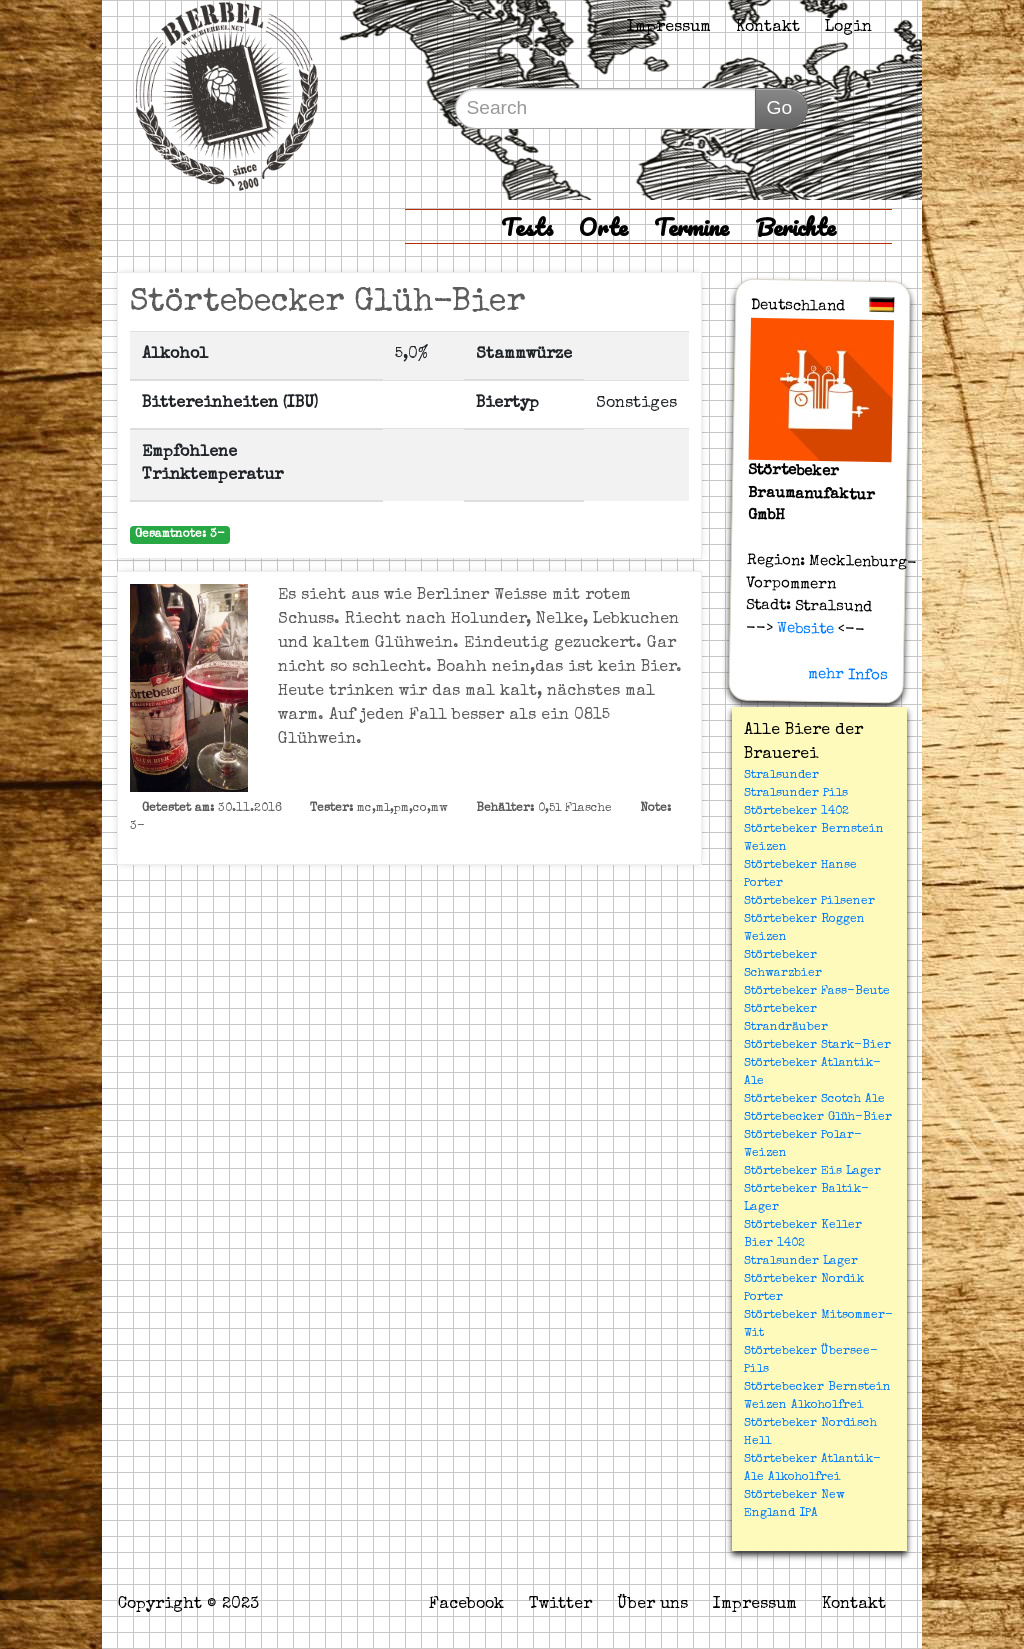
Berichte (795, 226)
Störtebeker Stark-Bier (817, 1046)
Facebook (466, 1605)
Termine (691, 226)
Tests (527, 226)
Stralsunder (781, 776)
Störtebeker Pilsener (809, 902)
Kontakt (768, 28)
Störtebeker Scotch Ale (814, 1100)
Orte (603, 226)
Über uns (652, 1605)
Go (779, 107)
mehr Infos (847, 674)
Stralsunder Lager (801, 1262)
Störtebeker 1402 (796, 812)
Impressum (669, 28)
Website (802, 629)
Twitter (560, 1605)
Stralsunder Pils (796, 794)
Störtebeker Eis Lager (812, 1172)
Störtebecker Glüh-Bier (818, 1118)
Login (848, 28)
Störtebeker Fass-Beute (817, 992)
